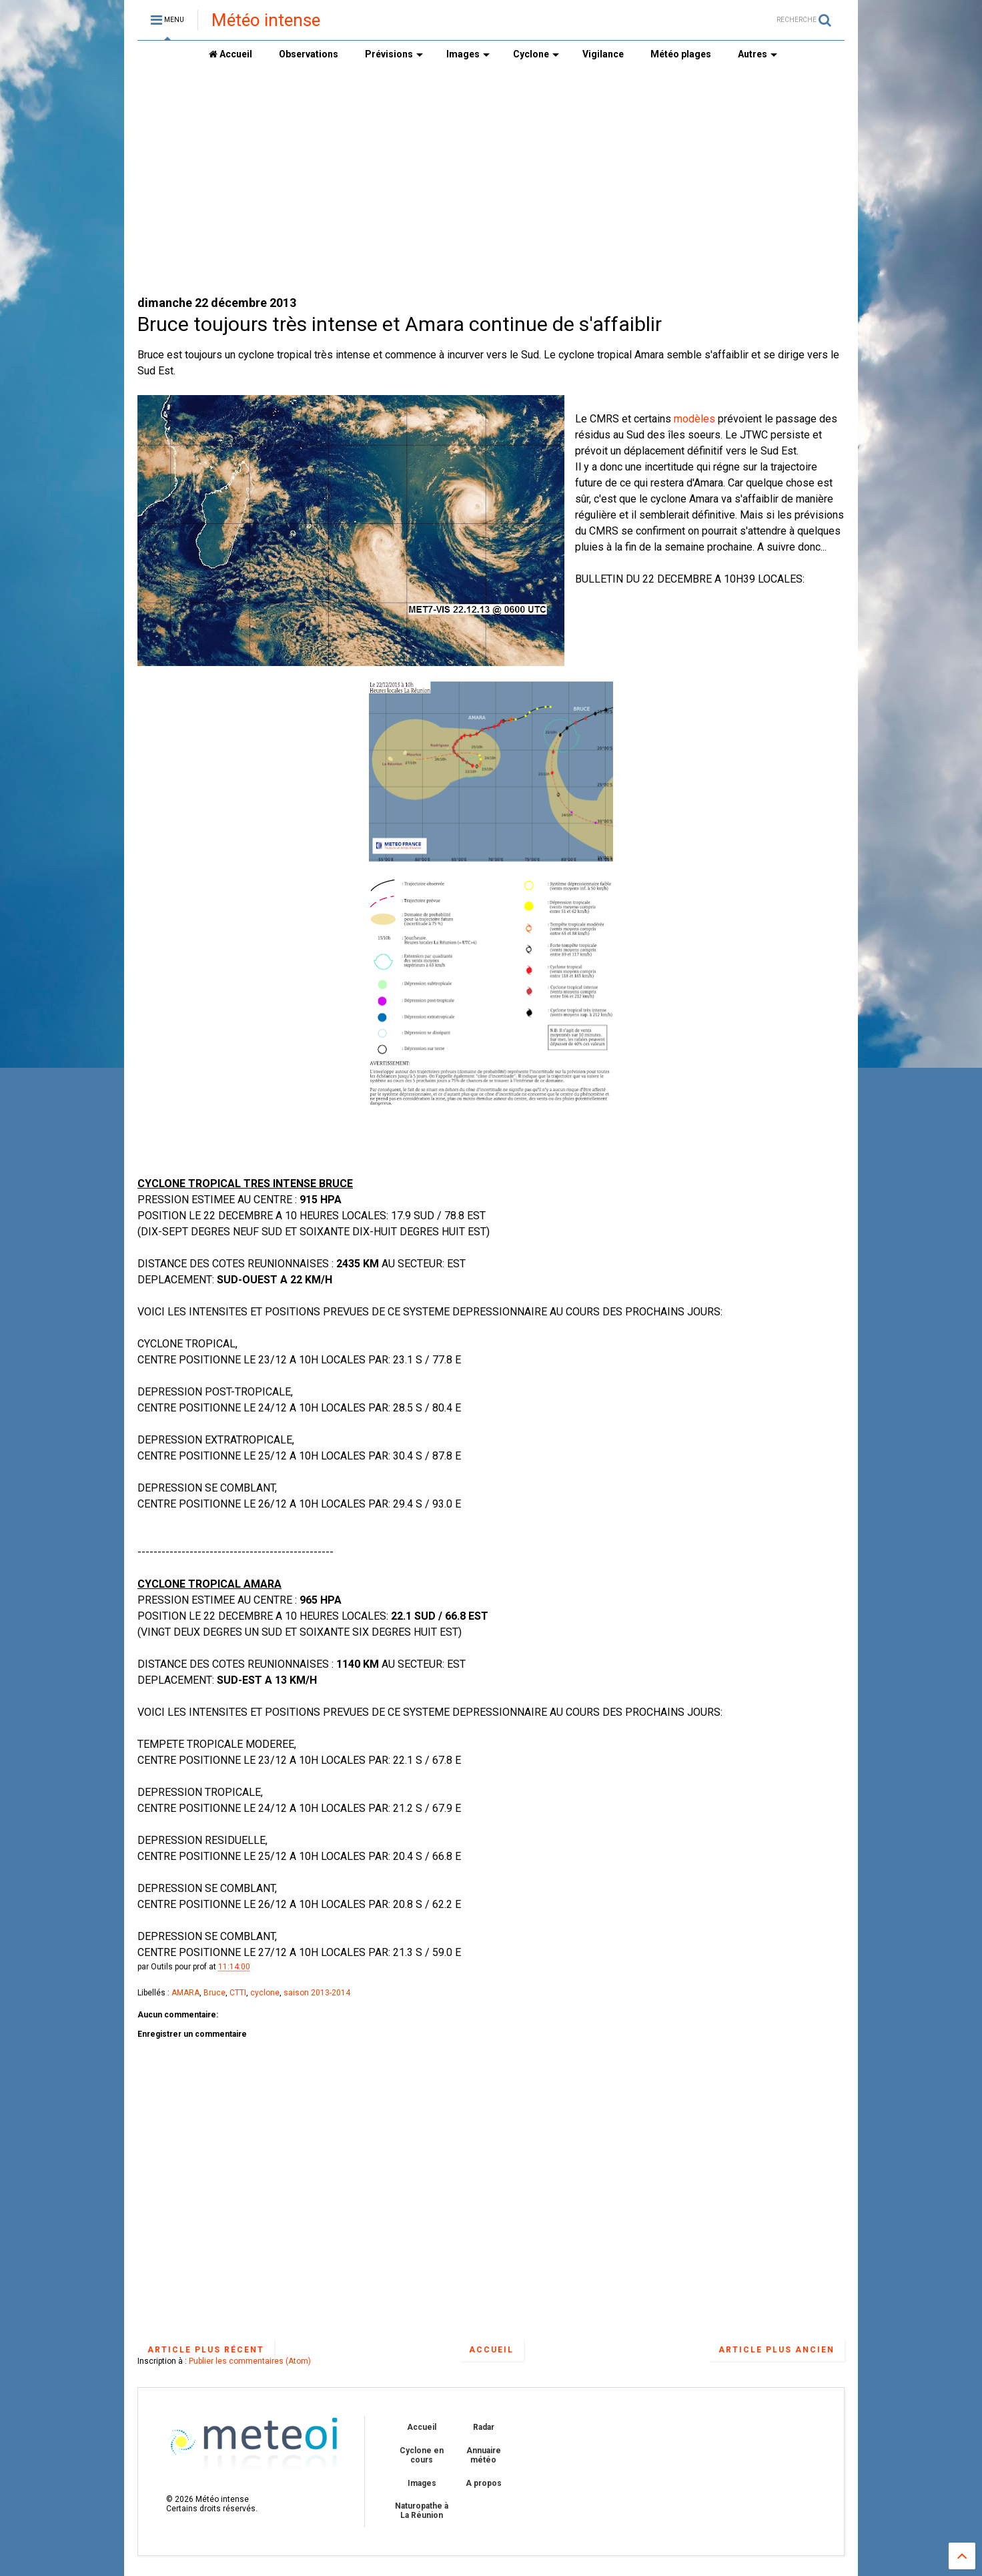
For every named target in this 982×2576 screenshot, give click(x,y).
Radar (483, 2427)
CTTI (237, 1992)
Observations (308, 54)
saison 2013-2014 (317, 1992)
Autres (757, 54)
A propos (484, 2483)
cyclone (265, 1992)
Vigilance (603, 54)
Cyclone (536, 54)
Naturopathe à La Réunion (421, 2510)
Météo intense (265, 20)
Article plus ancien (776, 2349)
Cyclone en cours (422, 2455)
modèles (694, 418)
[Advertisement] (491, 180)
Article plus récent (205, 2349)
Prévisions (394, 54)
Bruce (214, 1992)
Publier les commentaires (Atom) (250, 2361)
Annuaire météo (483, 2455)
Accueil (230, 54)
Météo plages (680, 54)
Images (468, 54)
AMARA (185, 1992)
